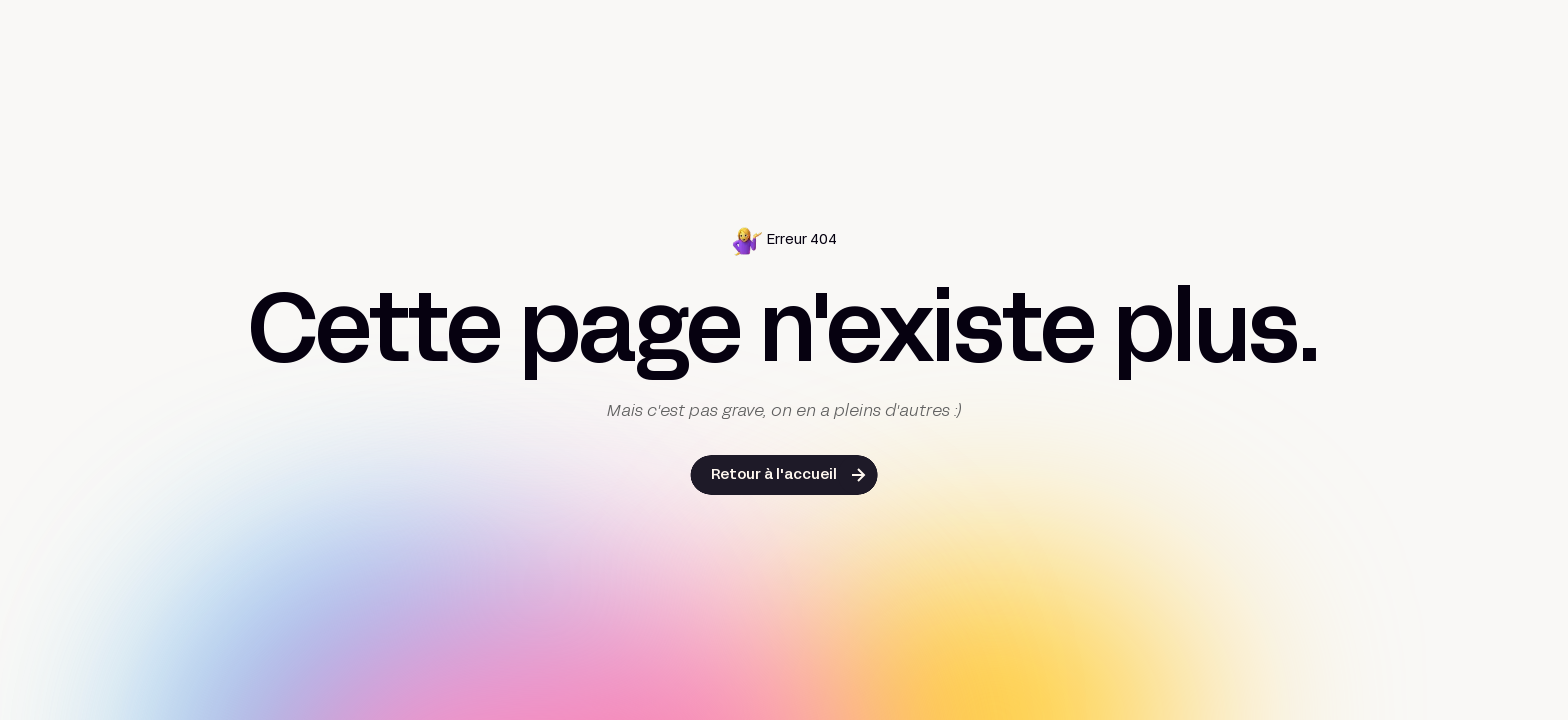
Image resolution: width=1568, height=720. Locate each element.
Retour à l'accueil (774, 475)
